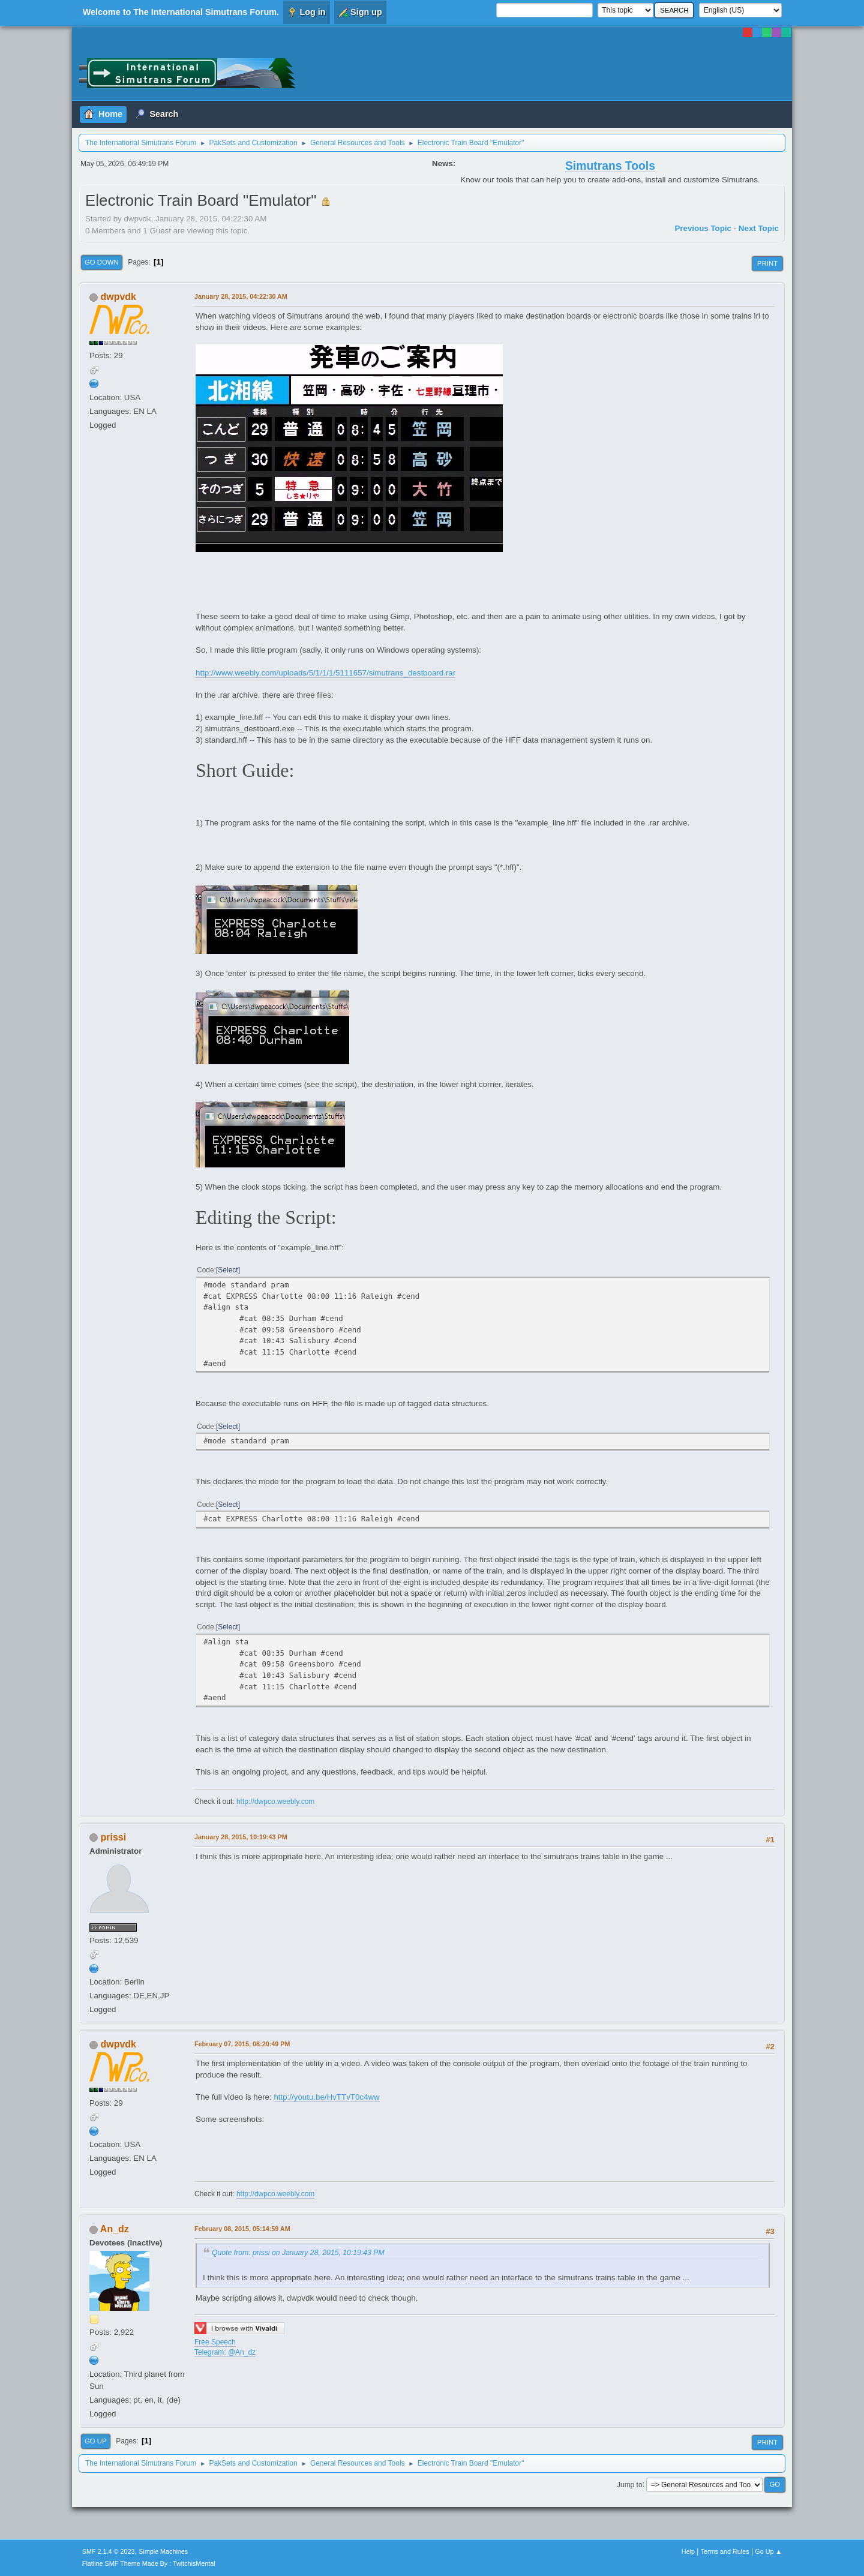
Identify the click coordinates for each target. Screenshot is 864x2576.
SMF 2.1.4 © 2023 (108, 2551)
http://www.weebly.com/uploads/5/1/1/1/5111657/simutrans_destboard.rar (325, 672)
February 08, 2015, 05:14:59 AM (242, 2228)
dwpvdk (118, 297)
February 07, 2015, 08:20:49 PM (242, 2043)
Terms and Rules (725, 2551)
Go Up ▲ (768, 2551)
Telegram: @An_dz (225, 2352)
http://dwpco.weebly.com (275, 1801)
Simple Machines (163, 2551)
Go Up (96, 2441)
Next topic (759, 228)
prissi (113, 1837)
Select (228, 1270)
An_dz (114, 2229)
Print (767, 263)
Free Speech (215, 2342)
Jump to (630, 2484)
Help (688, 2551)
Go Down (102, 262)
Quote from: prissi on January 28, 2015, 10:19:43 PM (298, 2252)
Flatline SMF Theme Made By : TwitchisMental (148, 2563)
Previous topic (702, 228)
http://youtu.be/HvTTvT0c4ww (326, 2096)
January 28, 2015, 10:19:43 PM (240, 1837)
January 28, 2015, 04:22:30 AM (240, 296)
